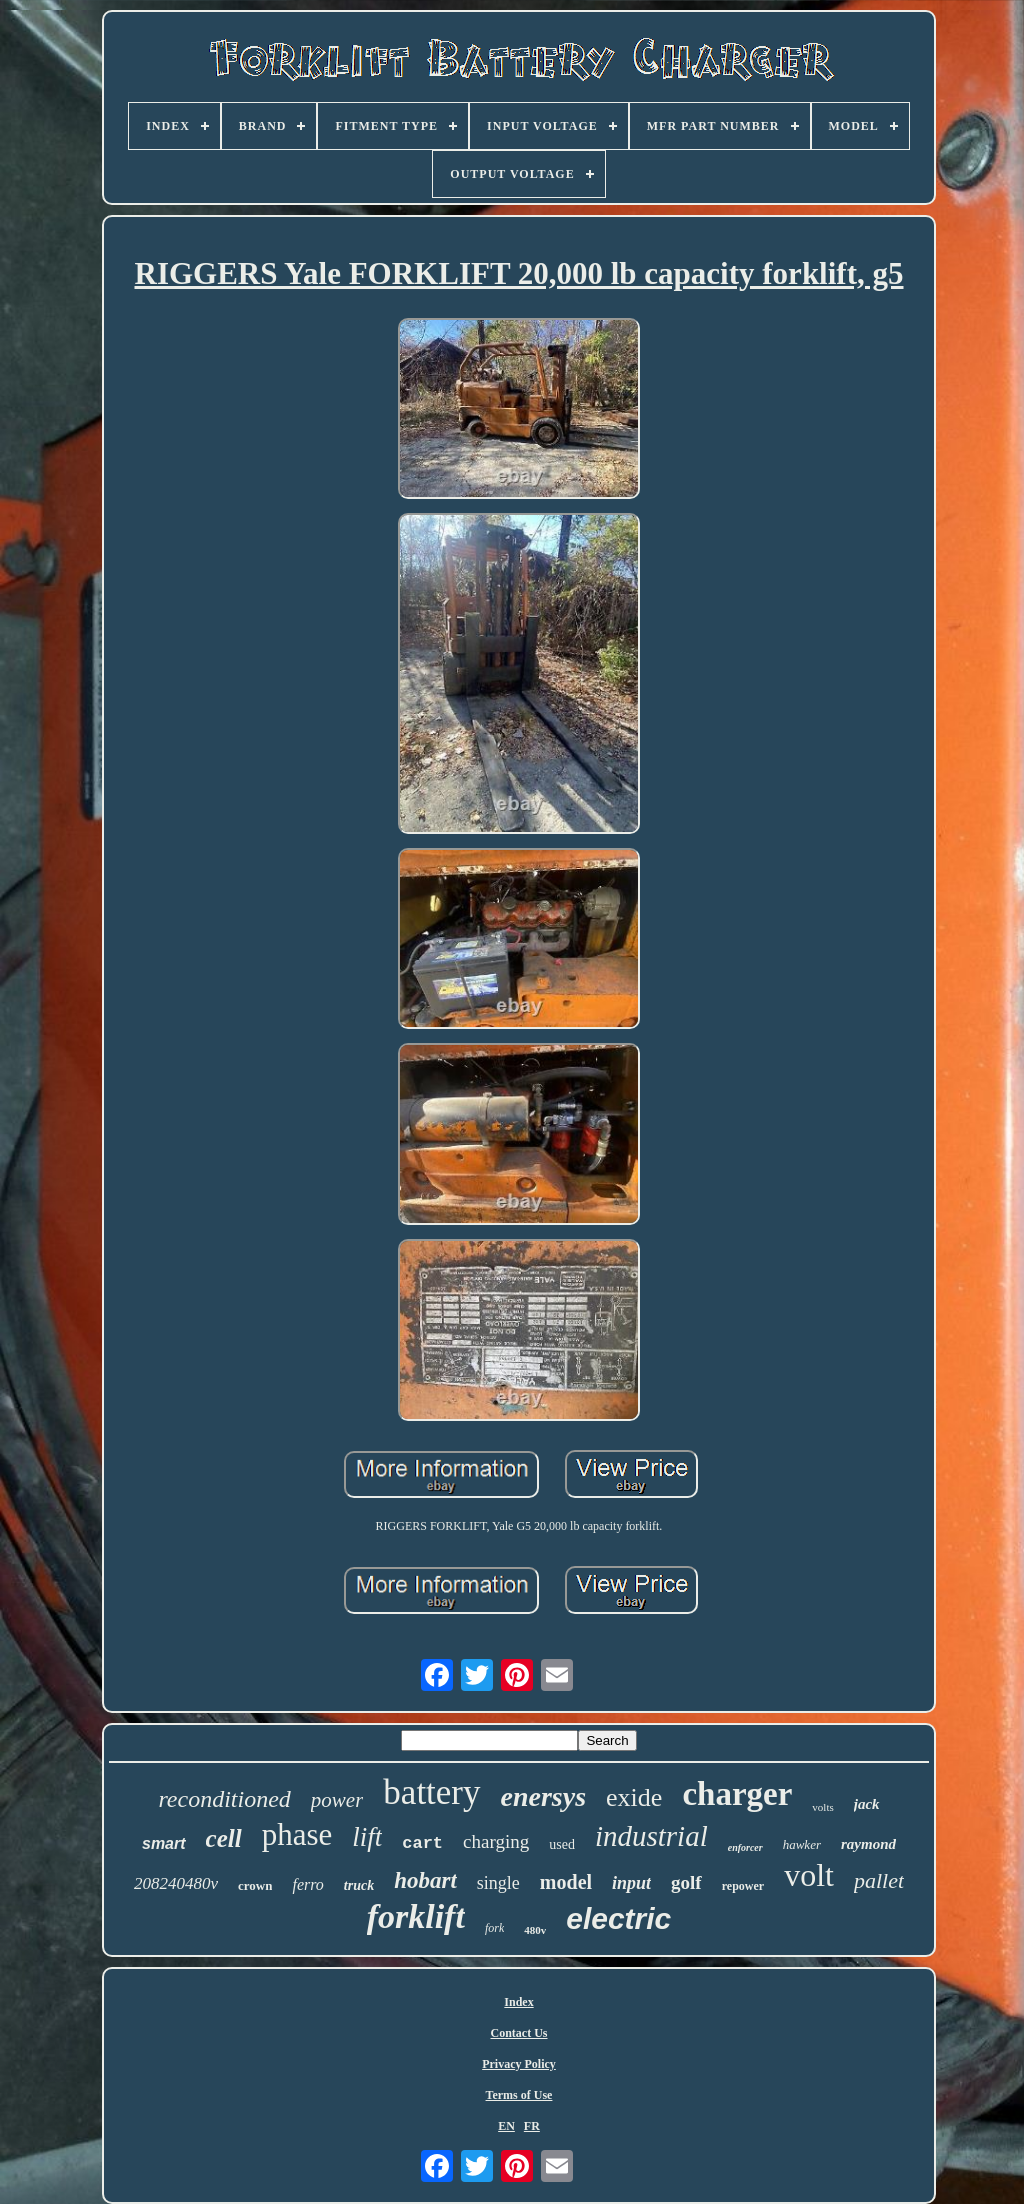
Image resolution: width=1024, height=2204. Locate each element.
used (562, 1844)
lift (367, 1837)
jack (867, 1804)
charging (496, 1841)
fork (494, 1928)
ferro (307, 1884)
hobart (425, 1880)
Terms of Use (519, 2095)
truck (359, 1885)
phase (297, 1834)
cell (224, 1838)
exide (634, 1797)
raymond (868, 1844)
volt (809, 1875)
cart (422, 1843)
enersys (544, 1796)
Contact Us (519, 2033)
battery (431, 1792)
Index (518, 2002)
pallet (879, 1880)
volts (822, 1807)
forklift (416, 1916)
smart (164, 1843)
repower (743, 1886)
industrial (651, 1836)
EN (506, 2126)
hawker (802, 1844)
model (566, 1882)
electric (618, 1918)
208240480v (176, 1883)
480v (535, 1930)
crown (255, 1885)
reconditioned (224, 1799)
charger (737, 1794)
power (337, 1800)
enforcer (745, 1847)
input (631, 1883)
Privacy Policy (519, 2064)
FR (532, 2126)
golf (686, 1882)
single (498, 1883)
